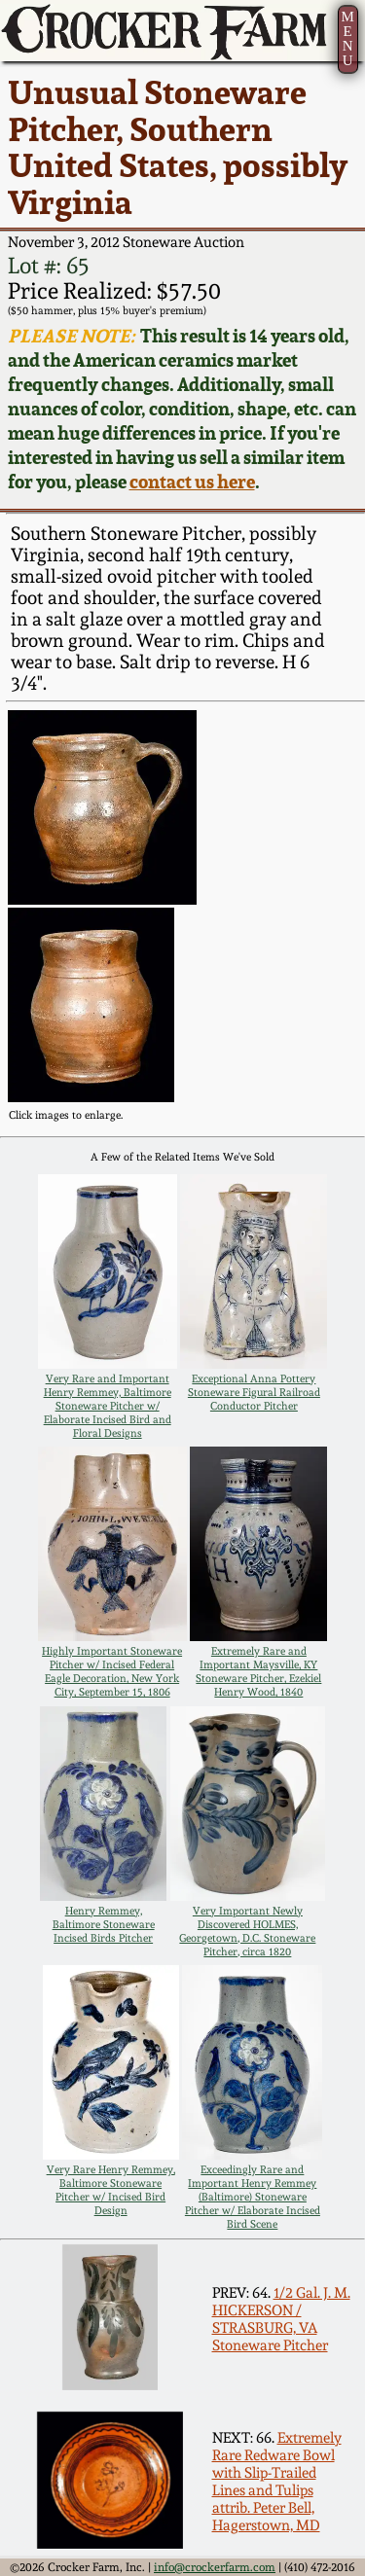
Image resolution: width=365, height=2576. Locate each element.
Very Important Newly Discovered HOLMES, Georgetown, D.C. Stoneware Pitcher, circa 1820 (247, 1931)
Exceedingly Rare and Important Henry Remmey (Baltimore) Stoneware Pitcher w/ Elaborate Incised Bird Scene (252, 2197)
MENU (347, 38)
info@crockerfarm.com (214, 2567)
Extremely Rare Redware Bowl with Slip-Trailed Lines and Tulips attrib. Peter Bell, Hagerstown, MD (277, 2481)
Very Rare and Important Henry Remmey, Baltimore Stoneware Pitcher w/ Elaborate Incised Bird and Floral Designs (107, 1406)
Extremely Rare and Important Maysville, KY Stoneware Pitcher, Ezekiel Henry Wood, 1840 (258, 1671)
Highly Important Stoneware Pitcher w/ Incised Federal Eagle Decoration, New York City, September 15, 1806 (112, 1671)
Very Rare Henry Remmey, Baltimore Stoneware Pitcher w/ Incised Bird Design (111, 2190)
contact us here (192, 482)
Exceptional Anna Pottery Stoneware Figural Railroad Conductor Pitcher (254, 1392)
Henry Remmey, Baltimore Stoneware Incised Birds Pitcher (104, 1924)
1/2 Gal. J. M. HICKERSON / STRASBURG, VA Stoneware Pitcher (281, 2319)
